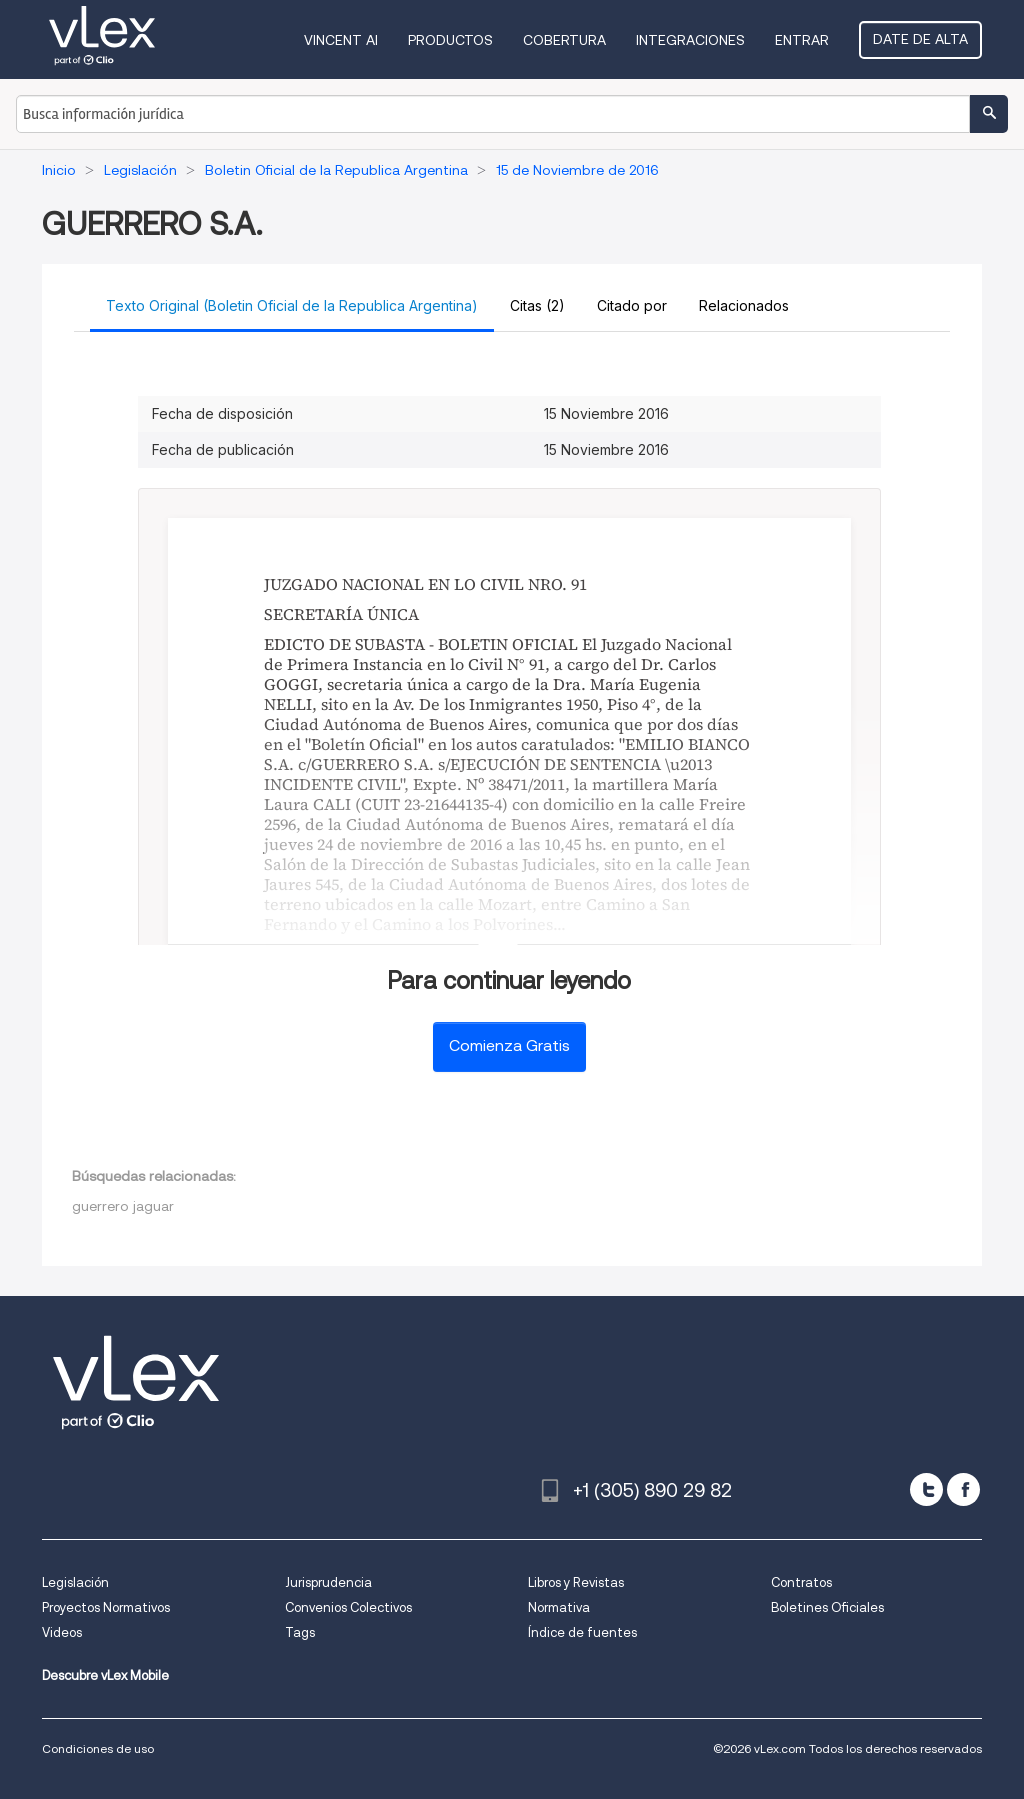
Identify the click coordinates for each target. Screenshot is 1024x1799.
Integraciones (690, 40)
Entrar (802, 40)
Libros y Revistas (576, 1582)
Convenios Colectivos (348, 1607)
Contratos (801, 1582)
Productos (450, 40)
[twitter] (926, 1489)
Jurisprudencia (328, 1582)
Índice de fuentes (582, 1632)
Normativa (559, 1607)
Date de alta (920, 39)
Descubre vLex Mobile (105, 1675)
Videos (62, 1632)
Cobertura (564, 40)
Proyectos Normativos (106, 1607)
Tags (300, 1632)
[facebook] (963, 1489)
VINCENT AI (341, 40)
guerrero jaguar (123, 1206)
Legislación (75, 1582)
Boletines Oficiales (827, 1607)
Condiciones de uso (98, 1748)
